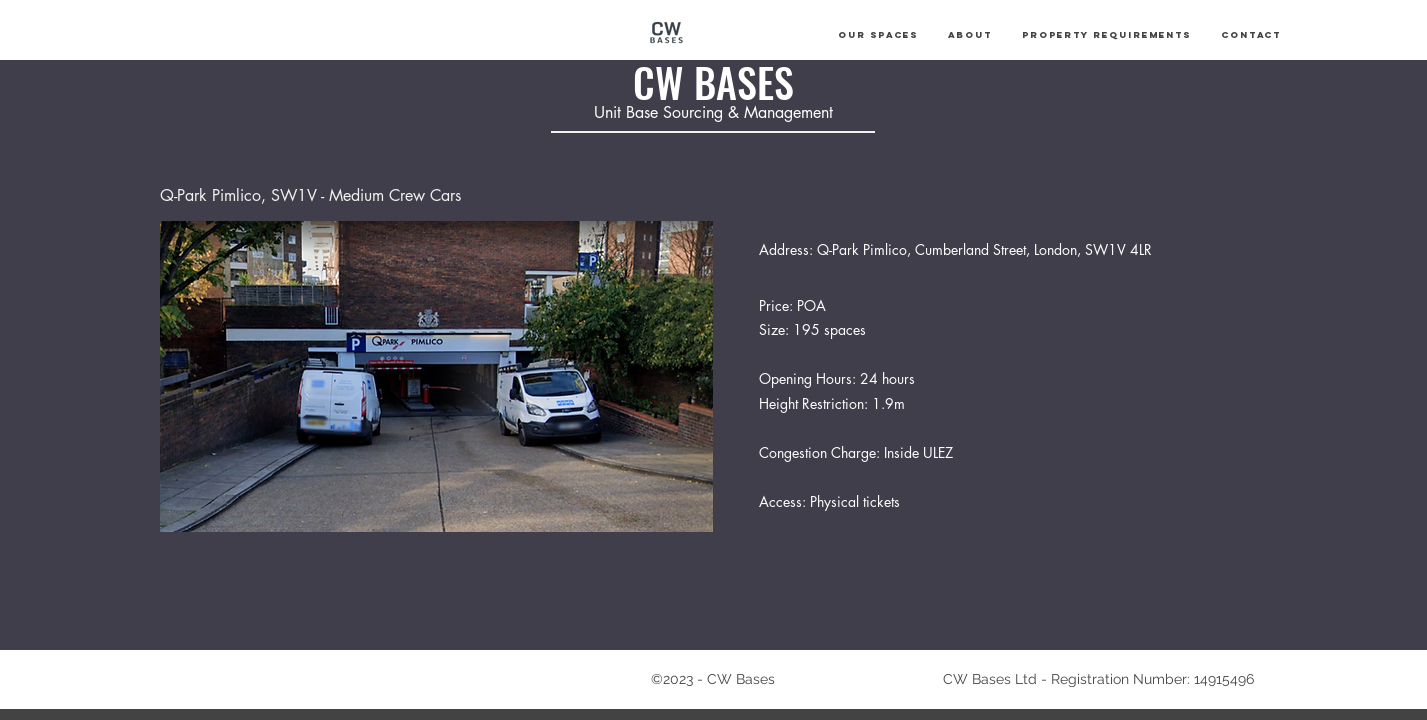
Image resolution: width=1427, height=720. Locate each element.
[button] (878, 35)
